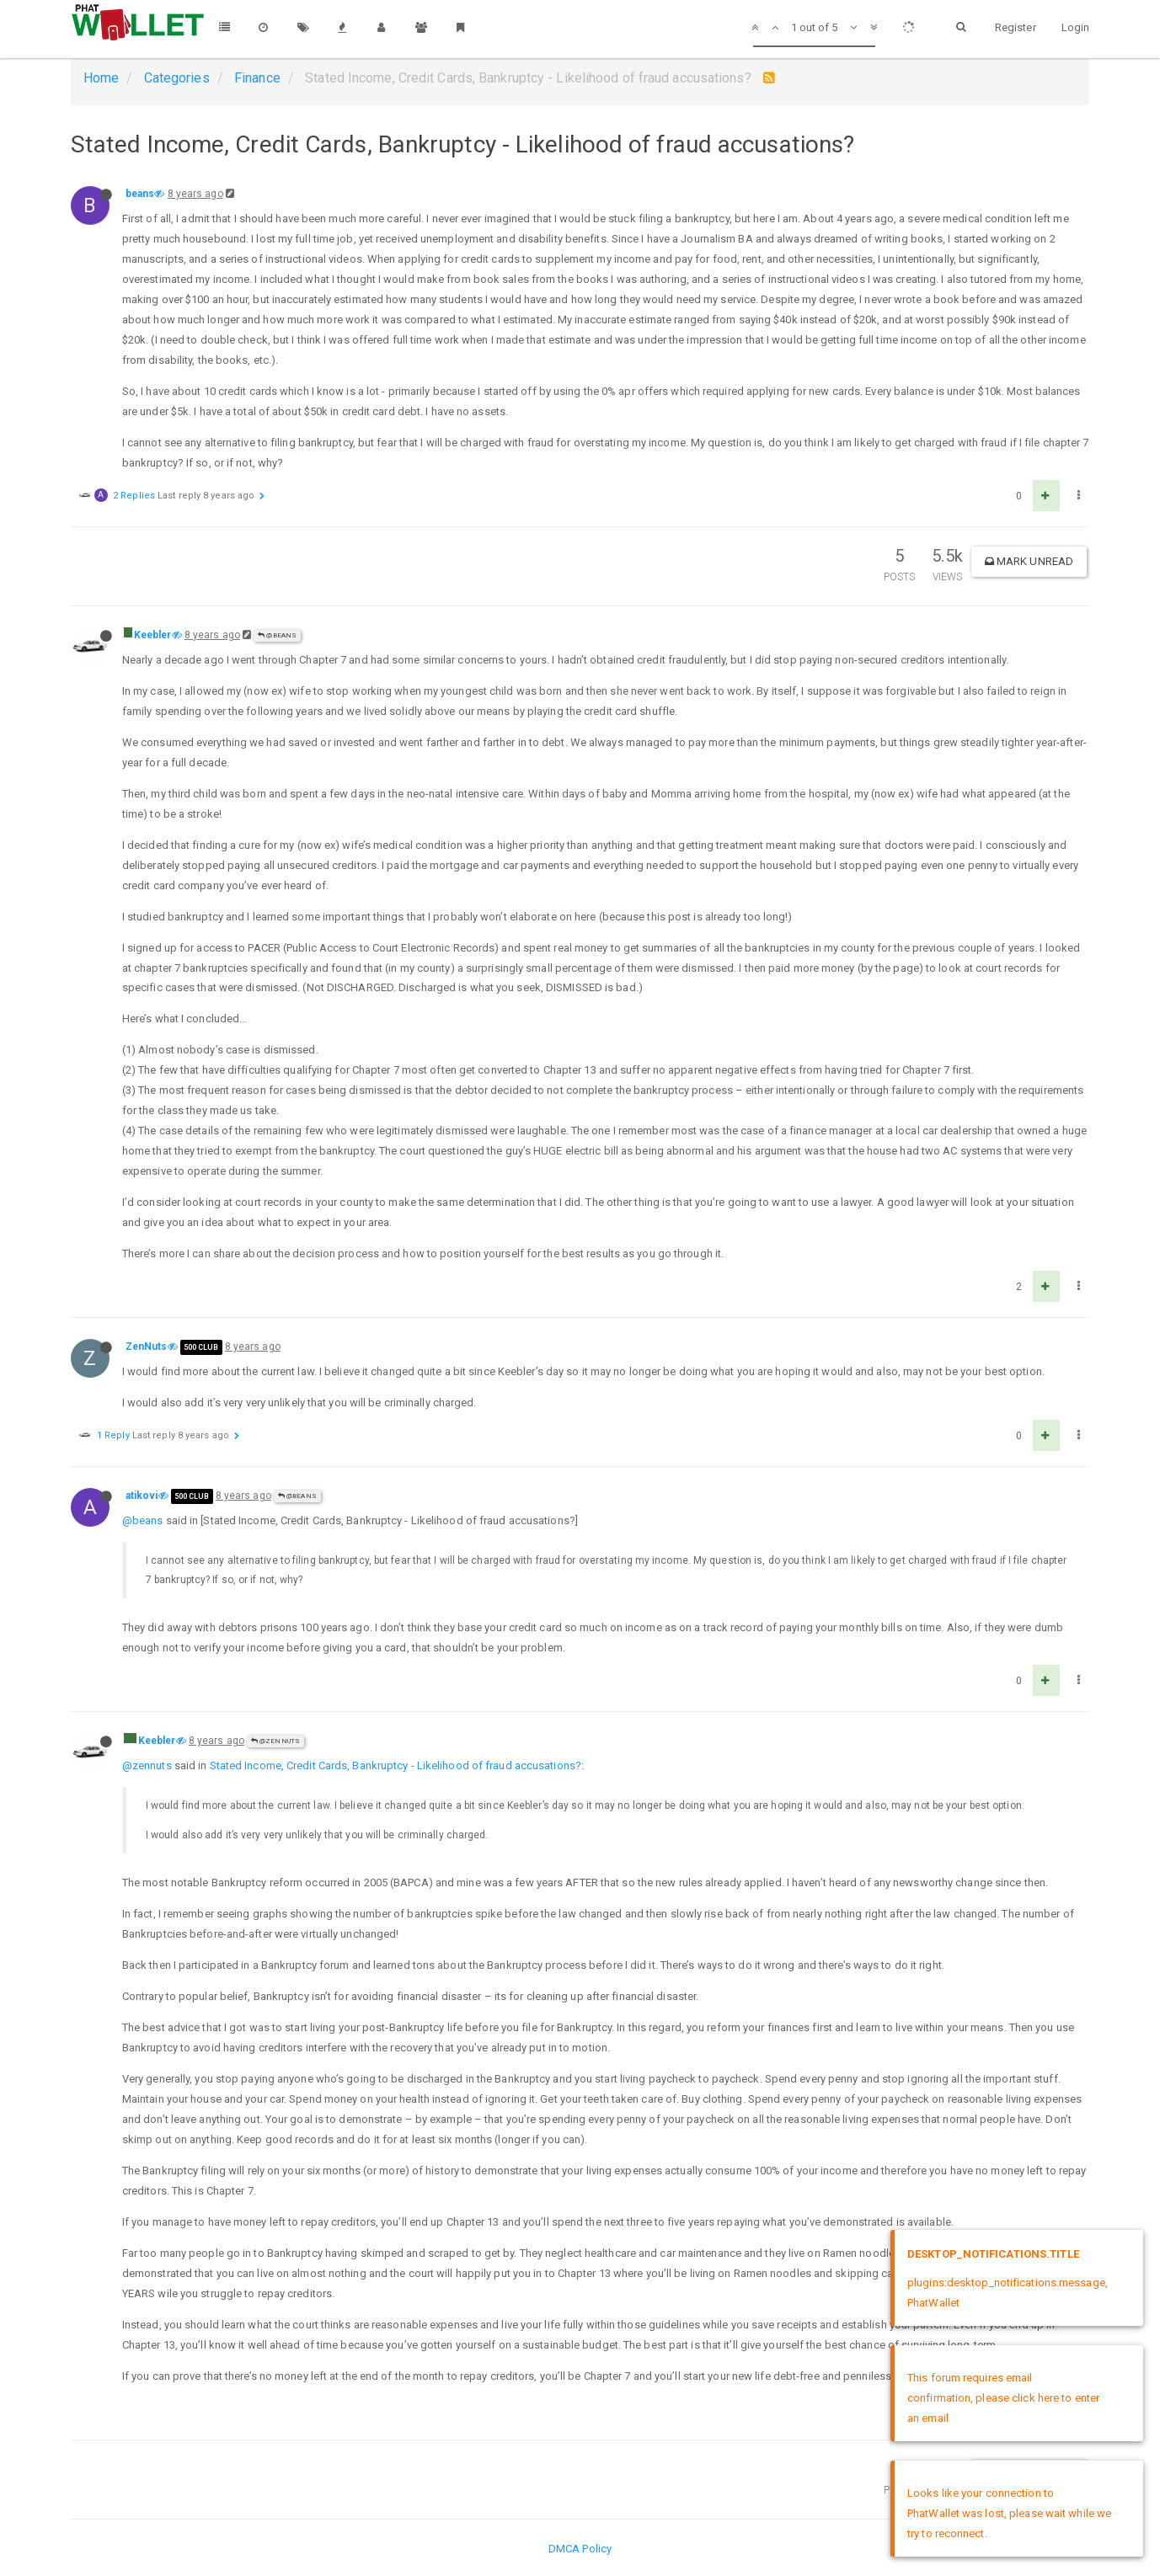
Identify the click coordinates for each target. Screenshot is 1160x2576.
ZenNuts (147, 1346)
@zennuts (147, 1765)
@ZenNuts (275, 1741)
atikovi (142, 1495)
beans (140, 194)
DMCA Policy (580, 2548)
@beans (277, 635)
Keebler (153, 635)
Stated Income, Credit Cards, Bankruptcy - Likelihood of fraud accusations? (395, 1765)
